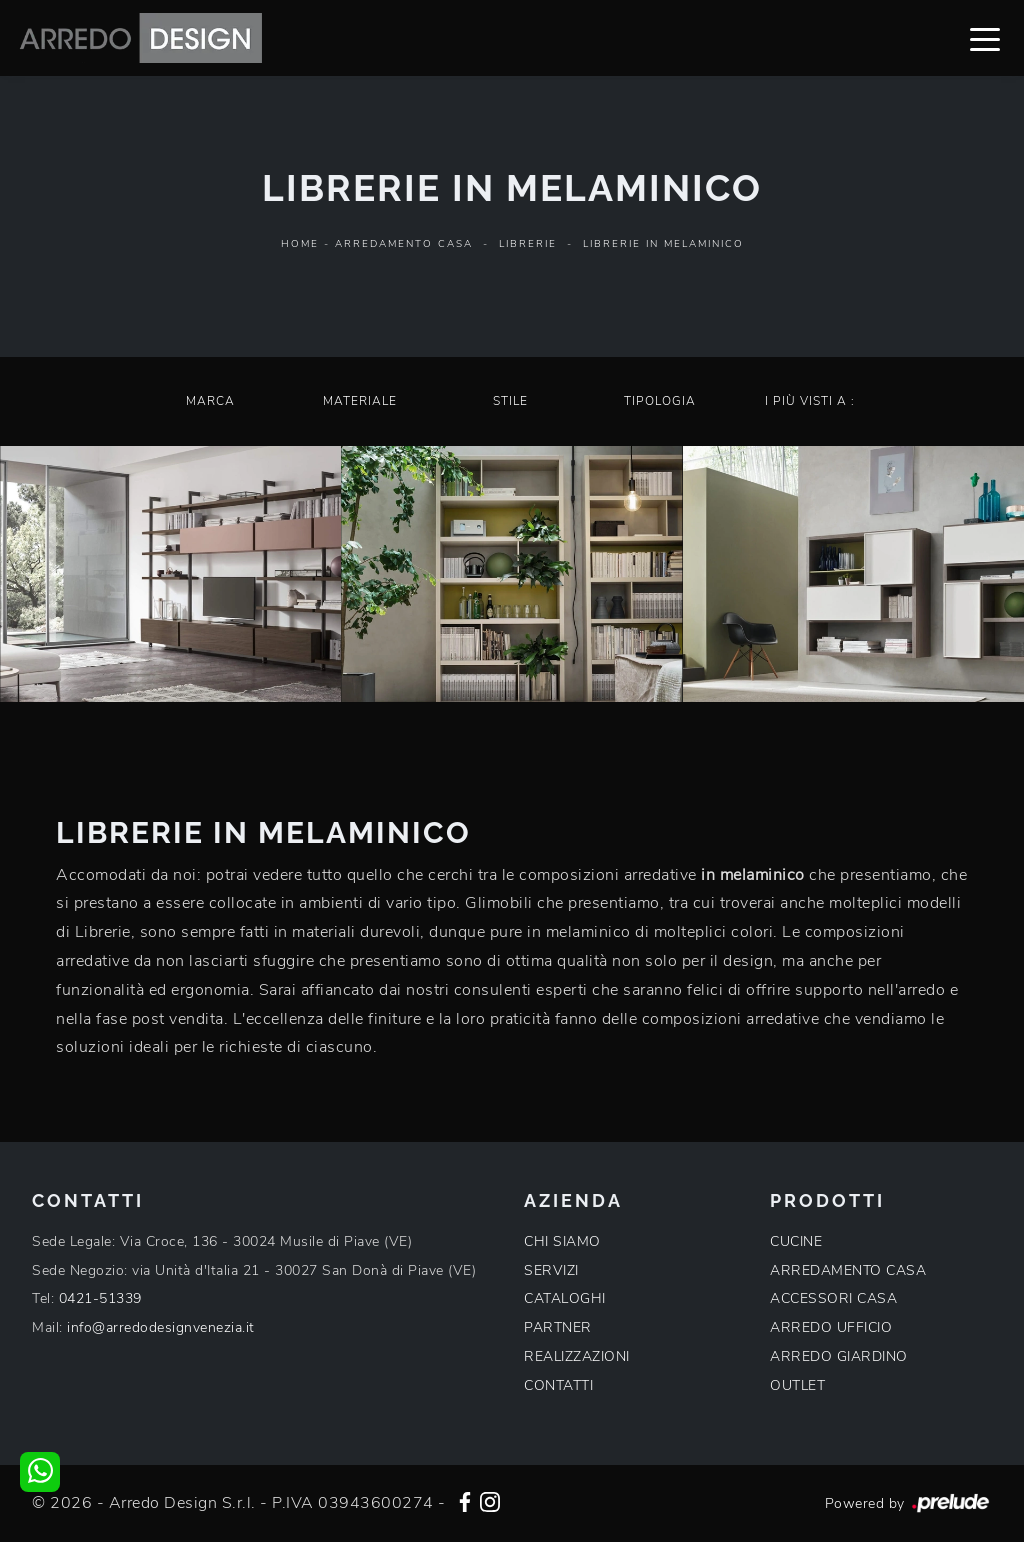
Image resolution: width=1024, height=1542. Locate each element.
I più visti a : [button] (810, 401)
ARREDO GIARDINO (839, 1356)
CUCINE (796, 1241)
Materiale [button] (360, 401)
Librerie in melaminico (663, 244)
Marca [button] (210, 401)
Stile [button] (510, 401)
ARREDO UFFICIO (831, 1327)
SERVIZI (551, 1270)
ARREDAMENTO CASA (848, 1270)
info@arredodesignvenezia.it (161, 1327)
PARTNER (558, 1327)
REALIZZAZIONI (577, 1356)
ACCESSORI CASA (833, 1298)
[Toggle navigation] (985, 38)
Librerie (528, 244)
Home (300, 244)
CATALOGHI (565, 1298)
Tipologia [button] (660, 401)
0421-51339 (100, 1298)
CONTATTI (558, 1385)
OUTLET (797, 1385)
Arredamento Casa (404, 244)
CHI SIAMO (562, 1241)
